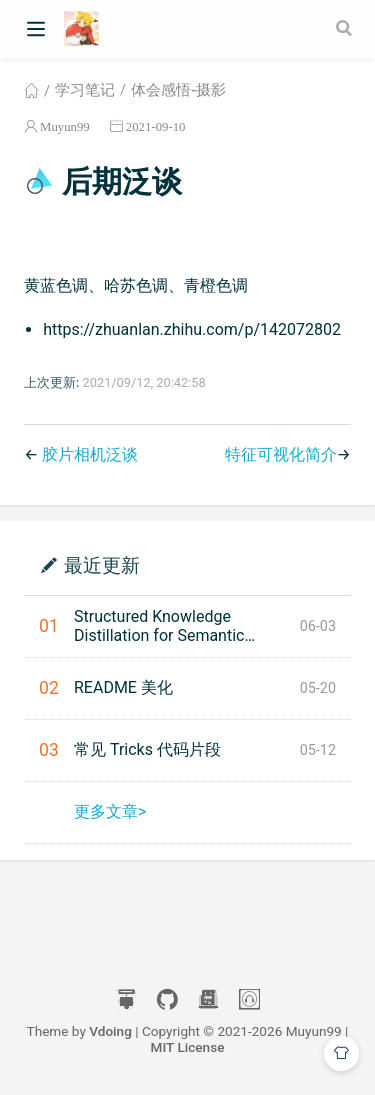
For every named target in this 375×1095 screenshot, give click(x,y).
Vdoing (110, 1031)
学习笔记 (85, 90)
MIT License (188, 1047)
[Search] (346, 28)
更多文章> (110, 811)
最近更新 (102, 564)
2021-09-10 (156, 126)
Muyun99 (65, 126)
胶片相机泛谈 (90, 454)
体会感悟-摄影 (178, 90)
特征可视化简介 (281, 454)
